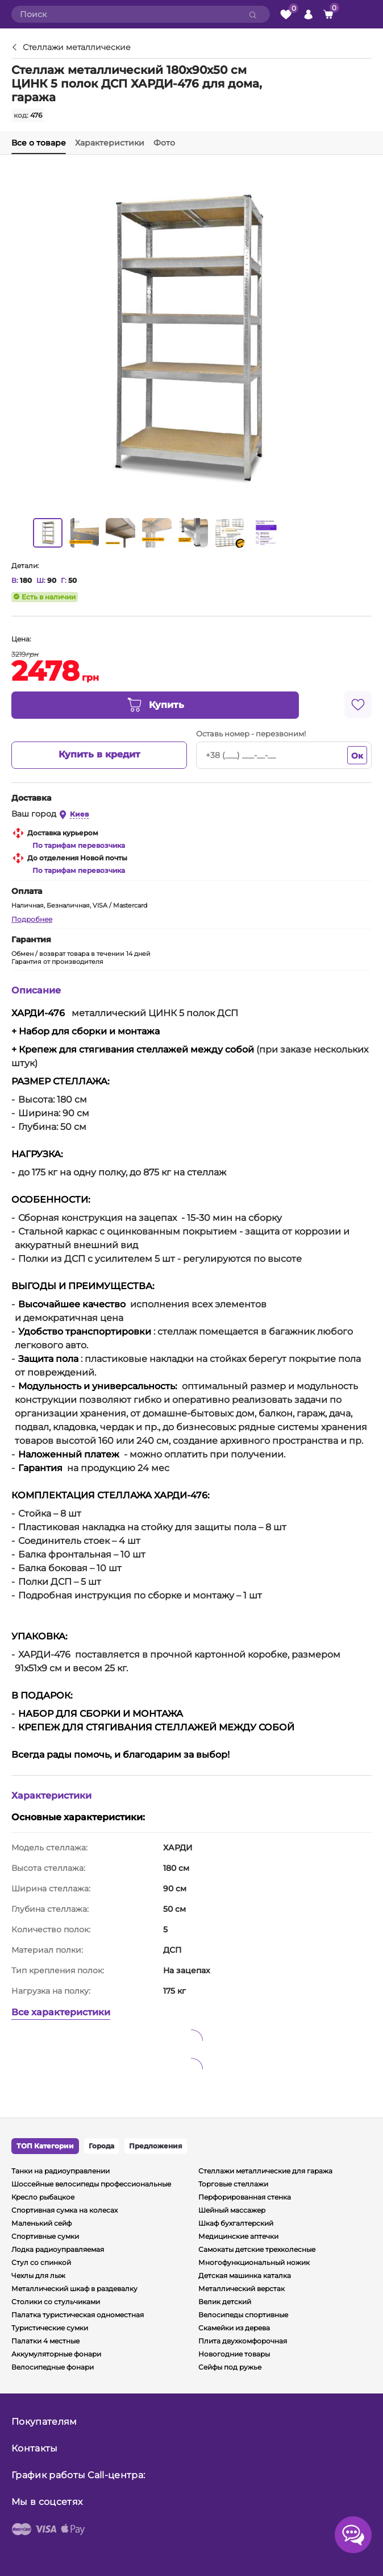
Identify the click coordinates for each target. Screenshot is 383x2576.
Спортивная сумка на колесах (64, 2210)
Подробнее (31, 919)
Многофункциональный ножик (254, 2262)
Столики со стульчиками (55, 2301)
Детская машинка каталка (244, 2275)
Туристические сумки (49, 2328)
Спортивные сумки (45, 2236)
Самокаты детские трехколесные (256, 2249)
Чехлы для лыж (38, 2275)
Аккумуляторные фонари (56, 2354)
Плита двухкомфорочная (242, 2341)
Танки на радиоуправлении (60, 2171)
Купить (155, 705)
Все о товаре (38, 143)
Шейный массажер (231, 2210)
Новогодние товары (234, 2354)
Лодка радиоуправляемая (57, 2249)
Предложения (155, 2146)
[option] (48, 533)
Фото (164, 143)
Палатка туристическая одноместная (77, 2314)
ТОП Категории (45, 2146)
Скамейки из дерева (234, 2328)
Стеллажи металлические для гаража (265, 2171)
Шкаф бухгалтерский (235, 2223)
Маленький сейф (41, 2223)
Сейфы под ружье (229, 2367)
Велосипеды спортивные (243, 2314)
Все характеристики (60, 2012)
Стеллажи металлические (77, 48)
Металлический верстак (241, 2288)
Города (101, 2146)
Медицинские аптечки (238, 2236)
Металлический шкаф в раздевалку (74, 2288)
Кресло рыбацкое (42, 2197)
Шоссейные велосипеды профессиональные (91, 2184)
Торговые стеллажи (233, 2184)
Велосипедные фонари (52, 2367)
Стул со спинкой (41, 2262)
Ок (357, 756)
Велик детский (224, 2301)
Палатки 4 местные (45, 2341)
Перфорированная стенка (244, 2197)
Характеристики (109, 143)
